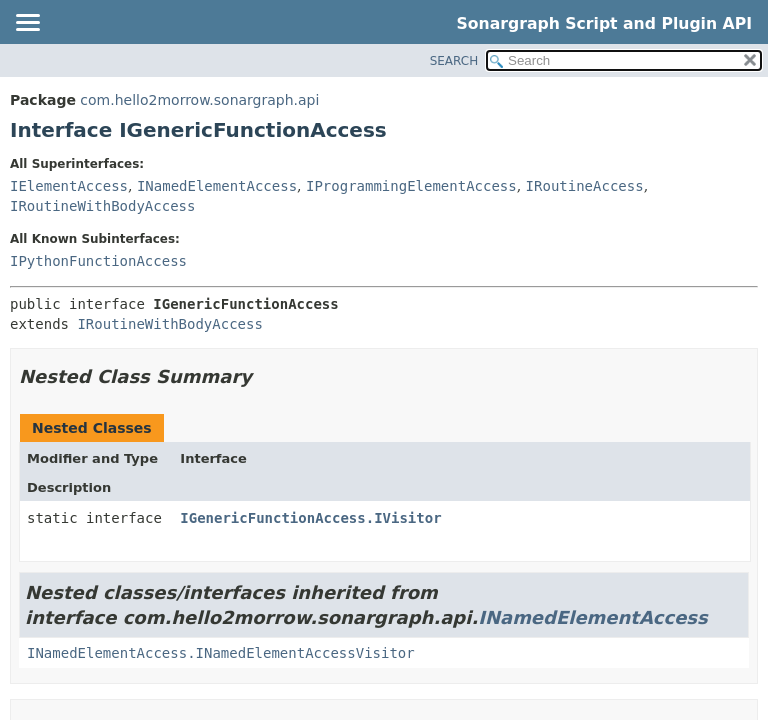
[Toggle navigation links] (27, 24)
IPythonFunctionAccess (98, 261)
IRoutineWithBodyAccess (102, 206)
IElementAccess (69, 186)
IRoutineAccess (585, 186)
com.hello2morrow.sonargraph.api (199, 100)
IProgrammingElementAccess (411, 186)
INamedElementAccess (217, 186)
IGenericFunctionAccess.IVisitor (310, 518)
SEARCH (454, 61)
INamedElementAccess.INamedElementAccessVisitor (221, 653)
